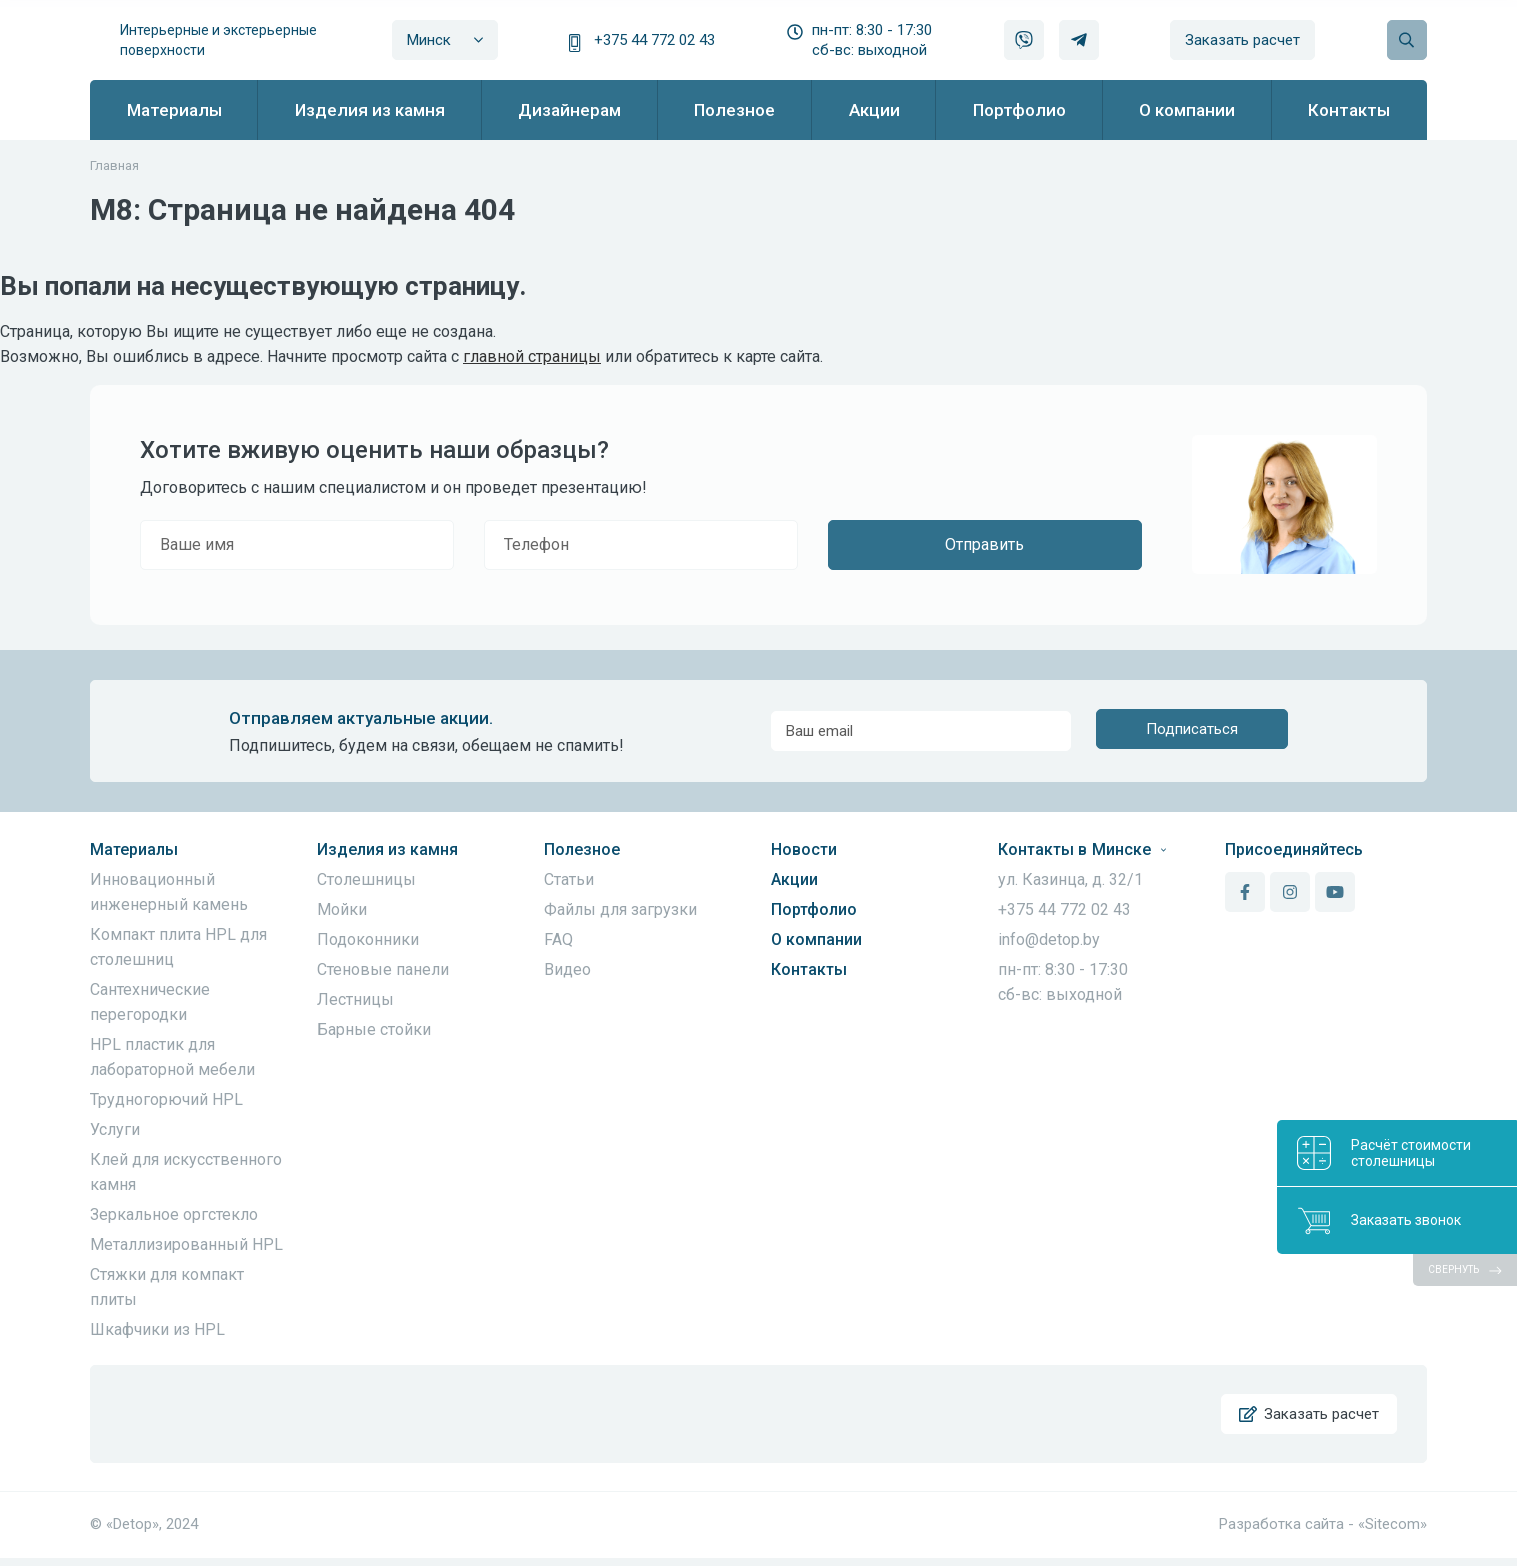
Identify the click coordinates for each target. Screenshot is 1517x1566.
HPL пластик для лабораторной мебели (172, 1057)
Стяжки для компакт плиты (167, 1287)
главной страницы (532, 356)
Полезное (582, 849)
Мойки (342, 909)
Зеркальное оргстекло (174, 1214)
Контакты (809, 969)
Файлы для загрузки (620, 909)
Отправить (984, 544)
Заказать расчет (1242, 40)
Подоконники (368, 939)
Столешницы (366, 879)
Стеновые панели (383, 969)
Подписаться (1192, 731)
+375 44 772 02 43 (654, 40)
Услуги (115, 1129)
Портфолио (814, 909)
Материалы (134, 849)
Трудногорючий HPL (166, 1099)
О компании (816, 939)
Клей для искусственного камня (186, 1172)
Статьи (569, 879)
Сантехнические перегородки (150, 1002)
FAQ (558, 939)
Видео (567, 969)
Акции (794, 879)
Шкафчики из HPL (157, 1329)
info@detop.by (1049, 939)
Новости (804, 849)
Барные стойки (374, 1029)
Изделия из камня (387, 849)
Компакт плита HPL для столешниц (178, 947)
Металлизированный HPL (186, 1244)
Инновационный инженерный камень (169, 892)
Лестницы (355, 999)
